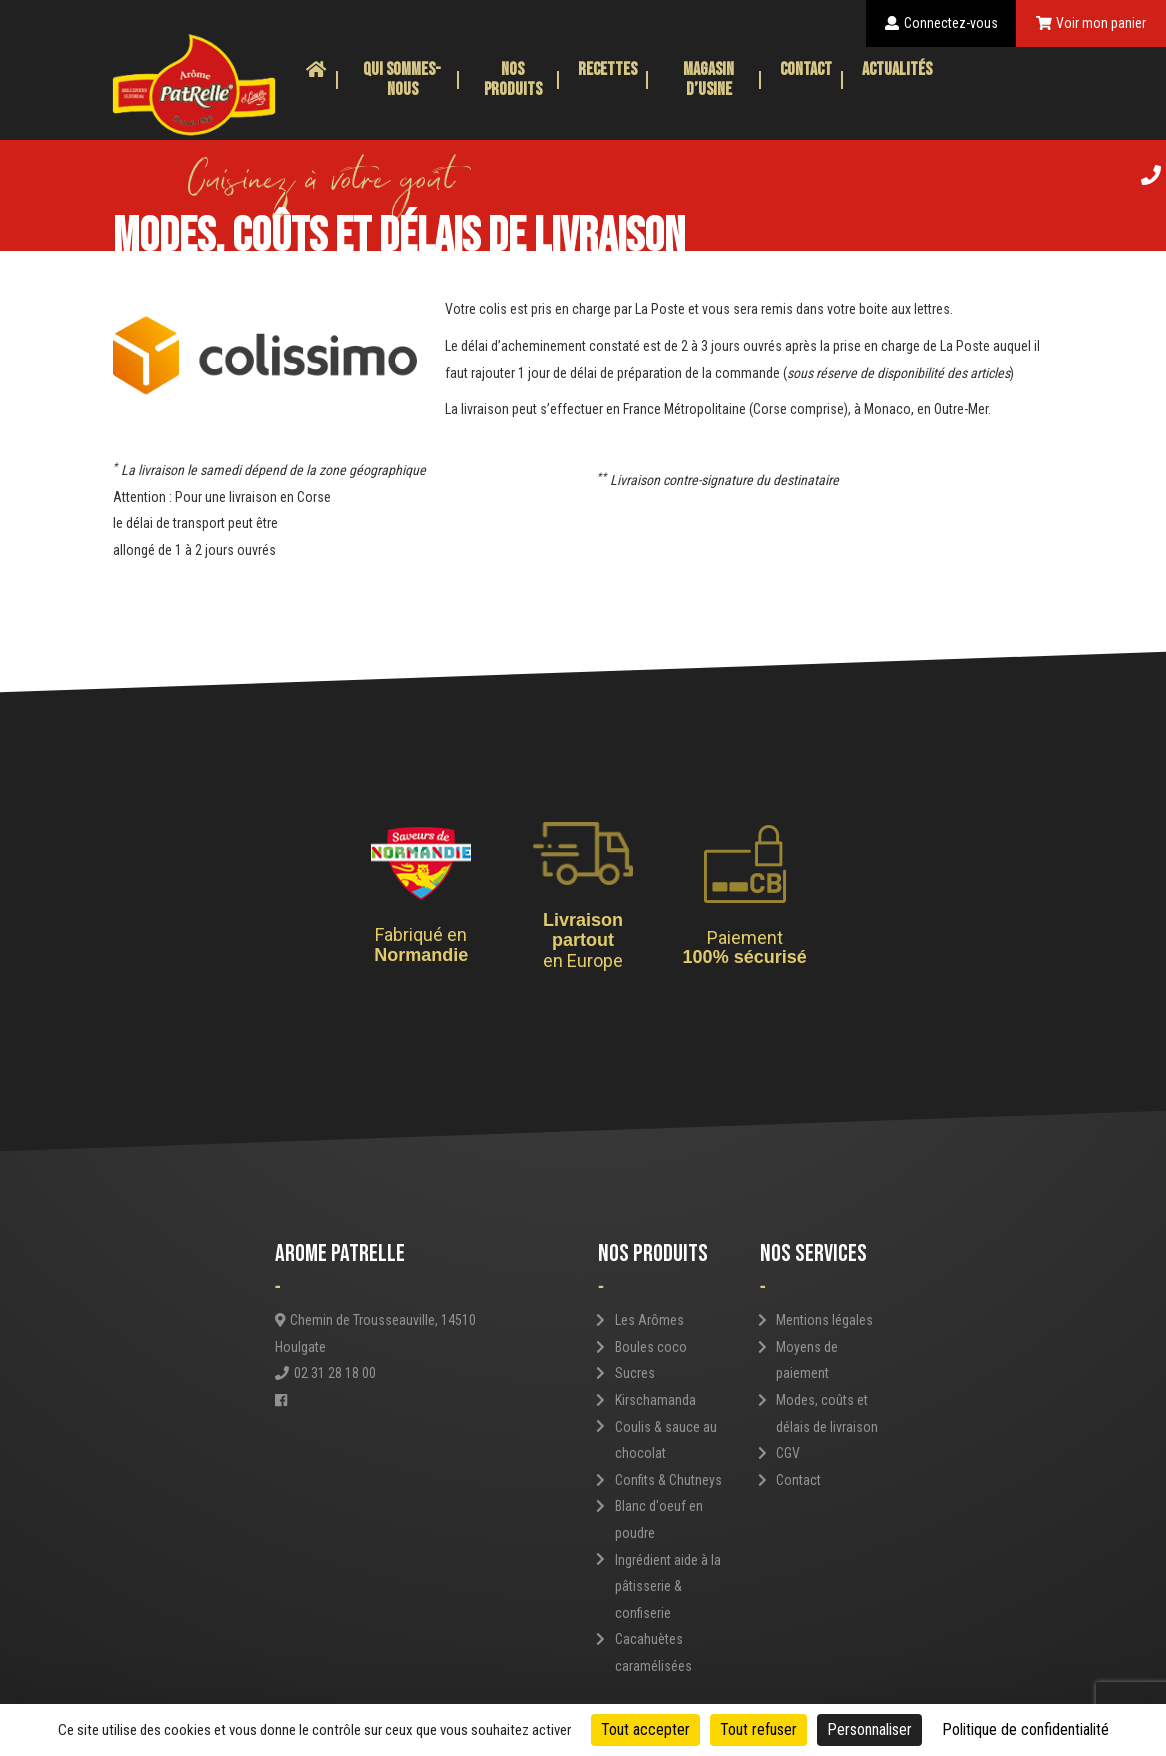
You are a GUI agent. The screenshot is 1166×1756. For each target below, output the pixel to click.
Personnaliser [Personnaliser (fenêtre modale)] (869, 1729)
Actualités (897, 69)
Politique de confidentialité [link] (1025, 1729)
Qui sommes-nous (402, 79)
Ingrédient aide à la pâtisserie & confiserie (668, 1586)
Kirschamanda (655, 1400)
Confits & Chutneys (668, 1480)
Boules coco (651, 1347)
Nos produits (513, 79)
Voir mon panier (1091, 23)
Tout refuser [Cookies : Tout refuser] (758, 1729)
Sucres (635, 1373)
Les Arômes (649, 1320)
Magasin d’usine (708, 79)
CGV (788, 1453)
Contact (806, 69)
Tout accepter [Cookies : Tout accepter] (645, 1729)
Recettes (607, 69)
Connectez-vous (941, 23)
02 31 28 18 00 (325, 1373)
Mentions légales (824, 1320)
